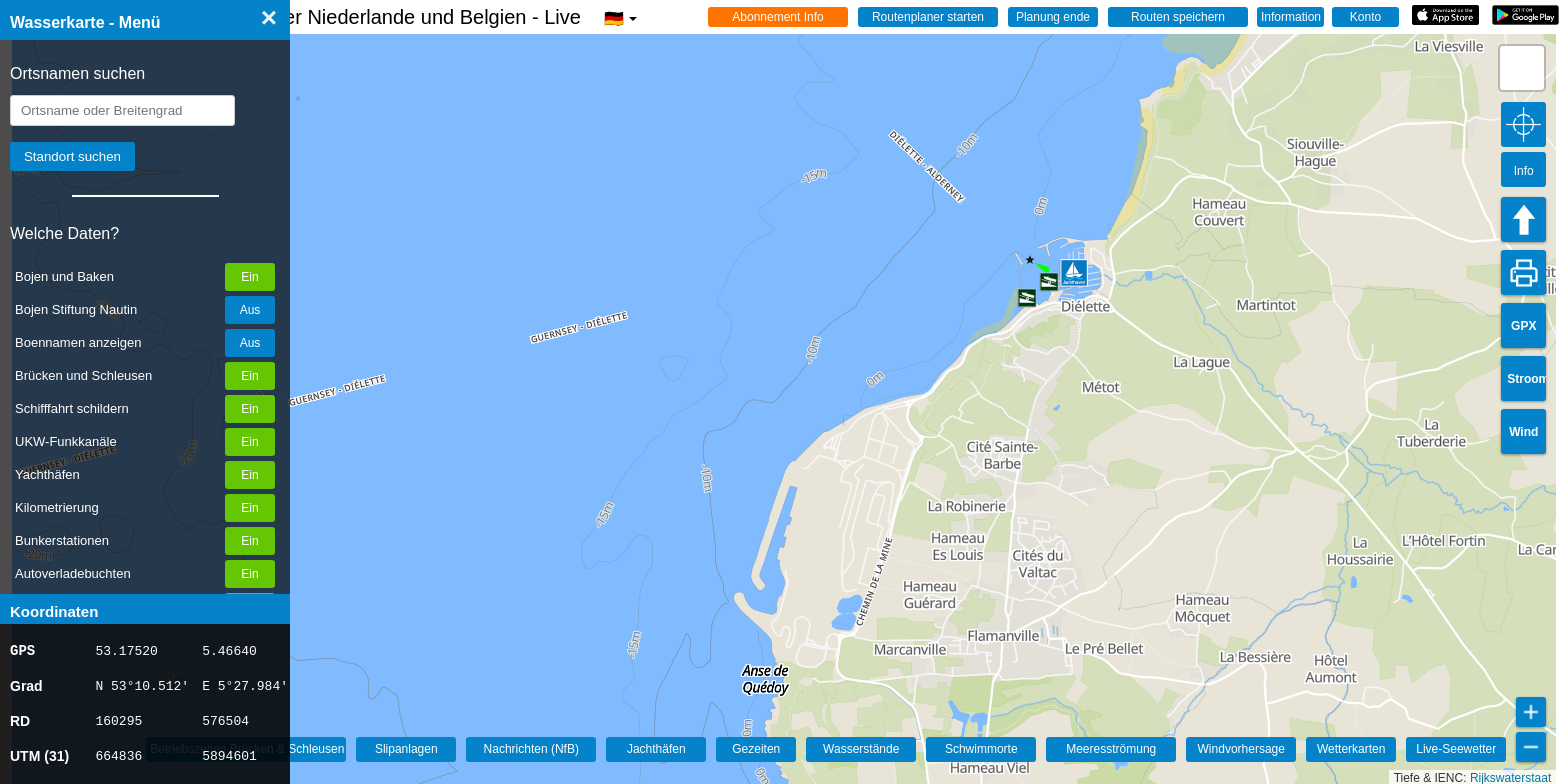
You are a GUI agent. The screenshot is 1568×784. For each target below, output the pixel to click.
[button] (1522, 68)
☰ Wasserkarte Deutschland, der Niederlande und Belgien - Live (332, 17)
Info (1524, 171)
